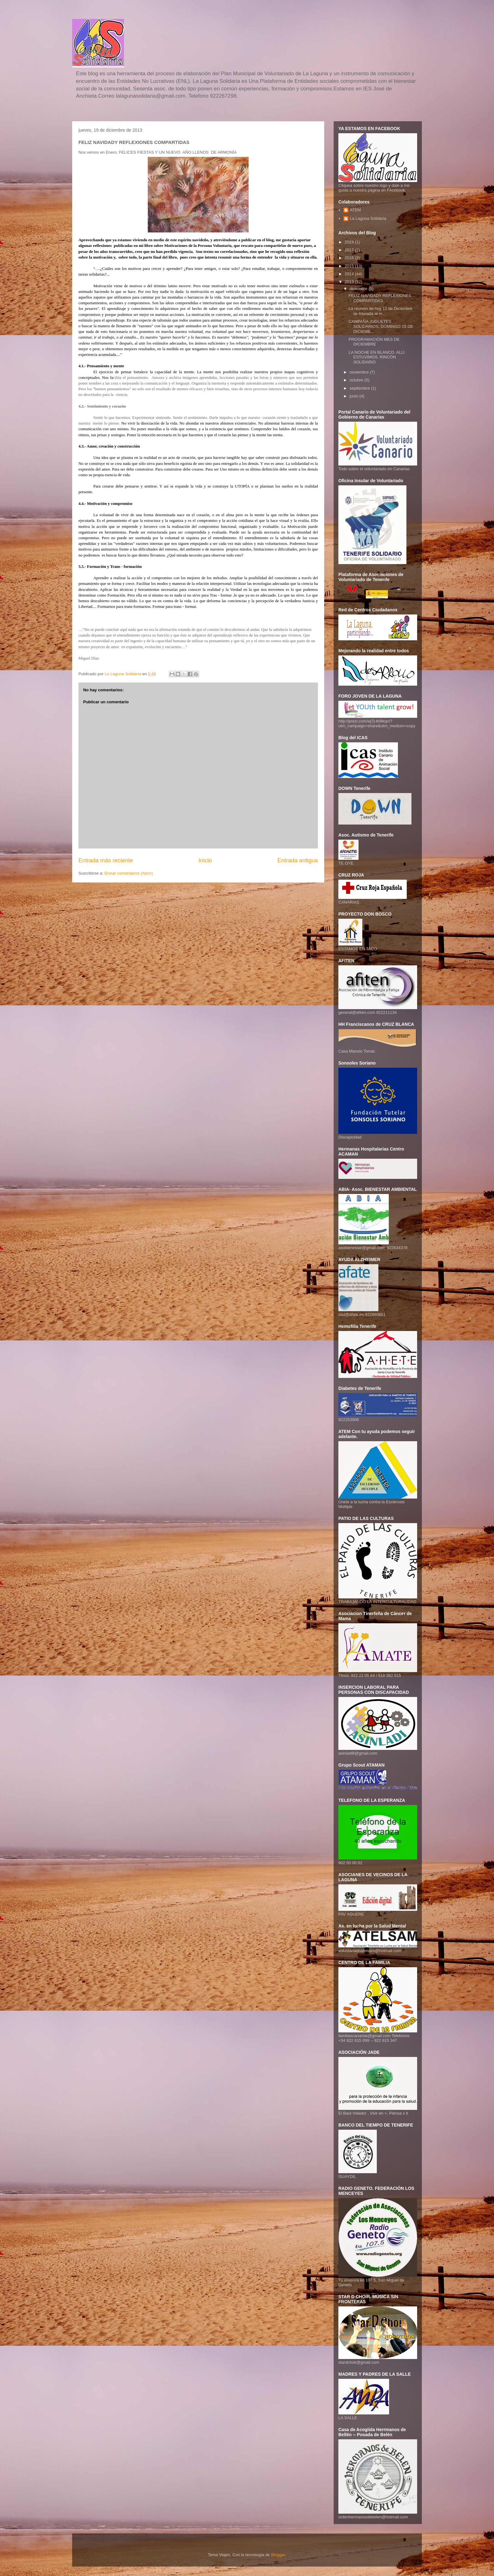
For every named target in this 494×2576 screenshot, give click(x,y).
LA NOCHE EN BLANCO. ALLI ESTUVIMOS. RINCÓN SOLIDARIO (376, 357)
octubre (357, 380)
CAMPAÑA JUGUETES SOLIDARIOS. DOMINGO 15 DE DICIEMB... (380, 326)
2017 (350, 250)
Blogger (278, 2554)
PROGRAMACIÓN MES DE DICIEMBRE (373, 342)
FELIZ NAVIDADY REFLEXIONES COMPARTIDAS (379, 298)
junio (354, 396)
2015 (350, 266)
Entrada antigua (298, 860)
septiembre (360, 388)
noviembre (360, 372)
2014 (350, 273)
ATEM (355, 210)
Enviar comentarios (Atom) (128, 873)
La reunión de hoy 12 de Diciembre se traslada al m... (380, 311)
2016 (350, 257)
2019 (350, 242)
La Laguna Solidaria (368, 218)
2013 (350, 281)
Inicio (205, 860)
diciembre (359, 288)
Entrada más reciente (105, 860)
